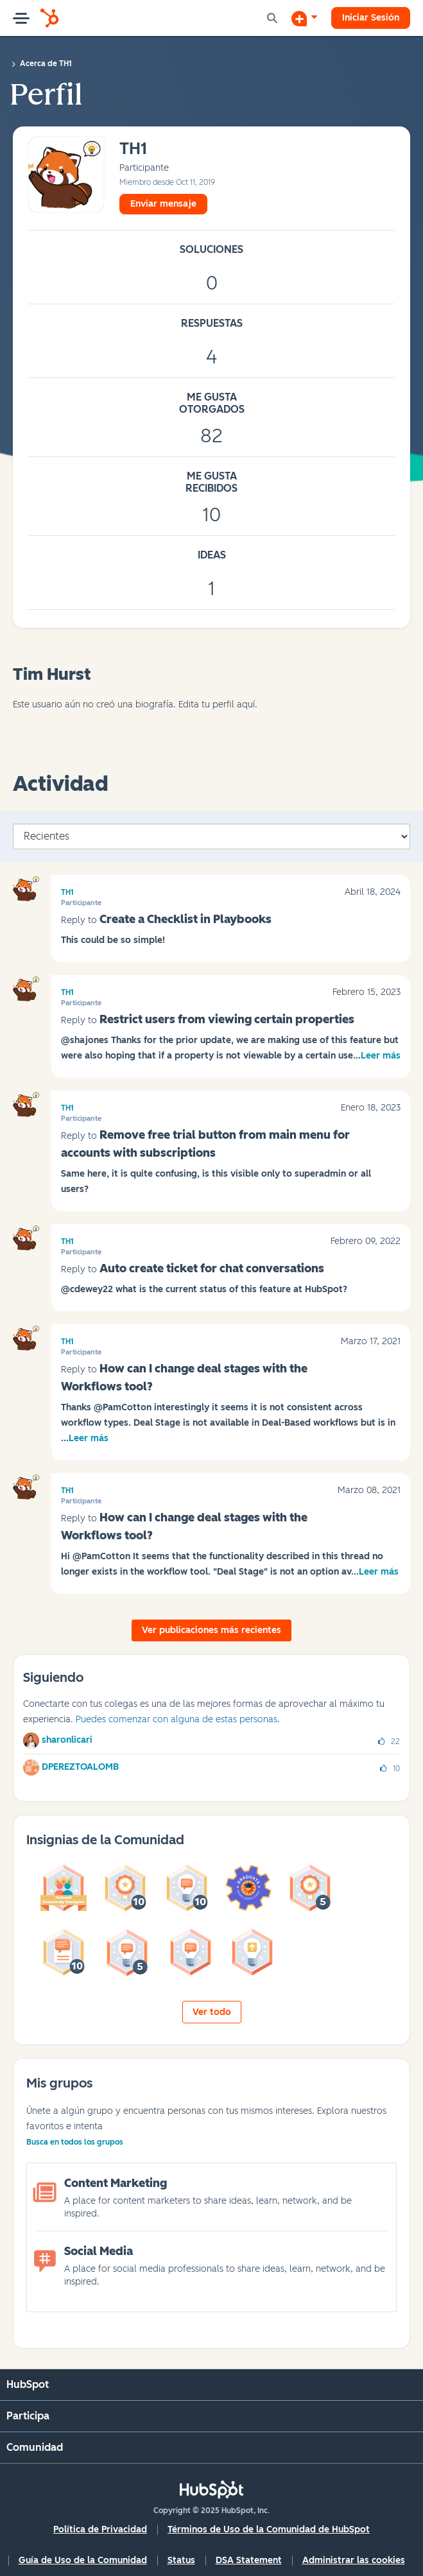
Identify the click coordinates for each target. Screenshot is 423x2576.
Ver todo (212, 2012)
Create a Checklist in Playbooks (185, 919)
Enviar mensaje (163, 203)
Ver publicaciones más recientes (211, 1630)
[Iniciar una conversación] (304, 18)
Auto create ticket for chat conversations (211, 1268)
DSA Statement (249, 2560)
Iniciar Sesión (370, 17)
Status (181, 2560)
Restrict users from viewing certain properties (226, 1019)
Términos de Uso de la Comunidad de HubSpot (269, 2529)
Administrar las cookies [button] (353, 2560)
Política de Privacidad (100, 2529)
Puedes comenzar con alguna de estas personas (176, 1719)
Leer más (381, 1055)
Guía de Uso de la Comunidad (83, 2560)
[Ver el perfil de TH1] (133, 149)
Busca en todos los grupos (74, 2142)
